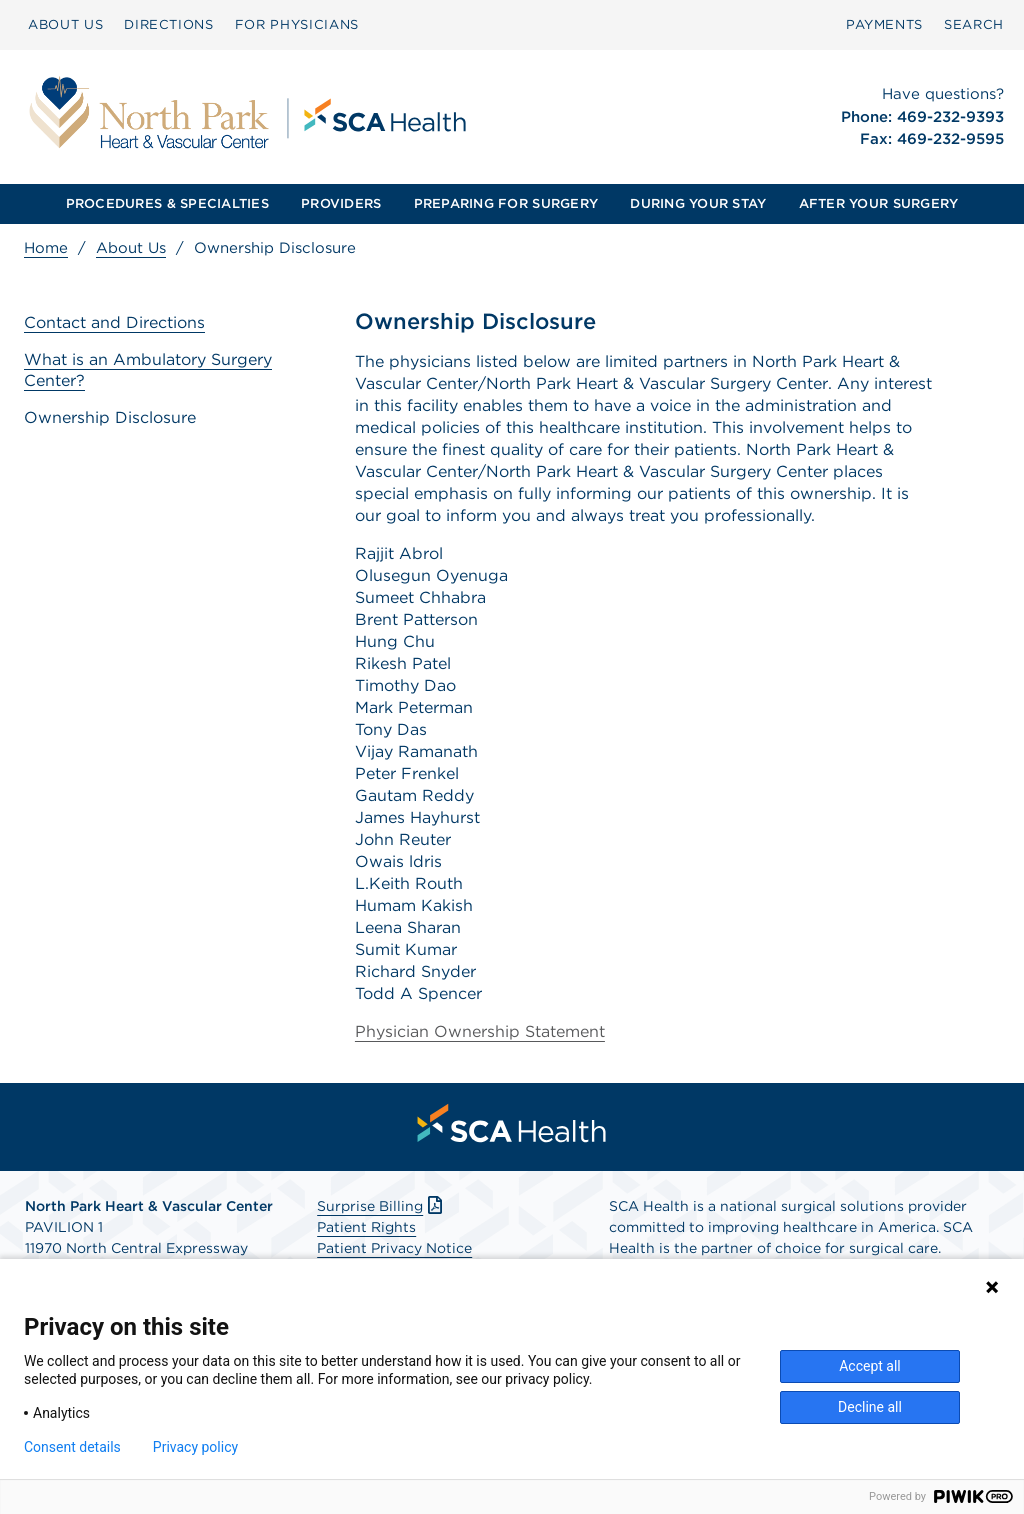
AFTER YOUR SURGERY (879, 203)
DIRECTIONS (169, 24)
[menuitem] (65, 25)
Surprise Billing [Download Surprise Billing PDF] (381, 1206)
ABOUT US (65, 24)
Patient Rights (366, 1227)
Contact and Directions (114, 322)
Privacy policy (195, 1447)
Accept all (870, 1366)
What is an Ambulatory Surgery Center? (148, 370)
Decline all (870, 1407)
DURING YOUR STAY (698, 203)
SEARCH (974, 24)
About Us (131, 248)
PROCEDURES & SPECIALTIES (167, 203)
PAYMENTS (884, 24)
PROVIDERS (341, 203)
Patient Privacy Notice (394, 1248)
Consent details (72, 1447)
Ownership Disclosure (110, 417)
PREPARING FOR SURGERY (506, 203)
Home (46, 248)
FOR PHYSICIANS (297, 24)
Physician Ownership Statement (480, 1031)
